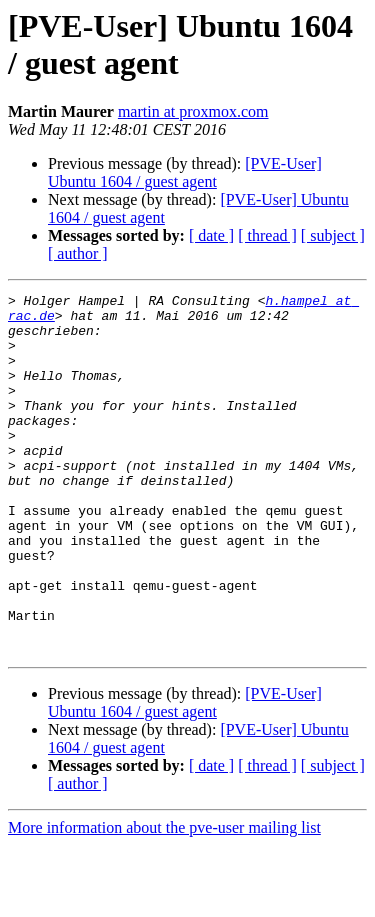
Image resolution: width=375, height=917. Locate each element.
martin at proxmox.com (193, 111)
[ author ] (78, 253)
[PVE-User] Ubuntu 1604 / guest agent (185, 172)
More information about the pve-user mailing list (164, 899)
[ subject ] (333, 235)
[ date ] (211, 235)
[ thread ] (267, 235)
